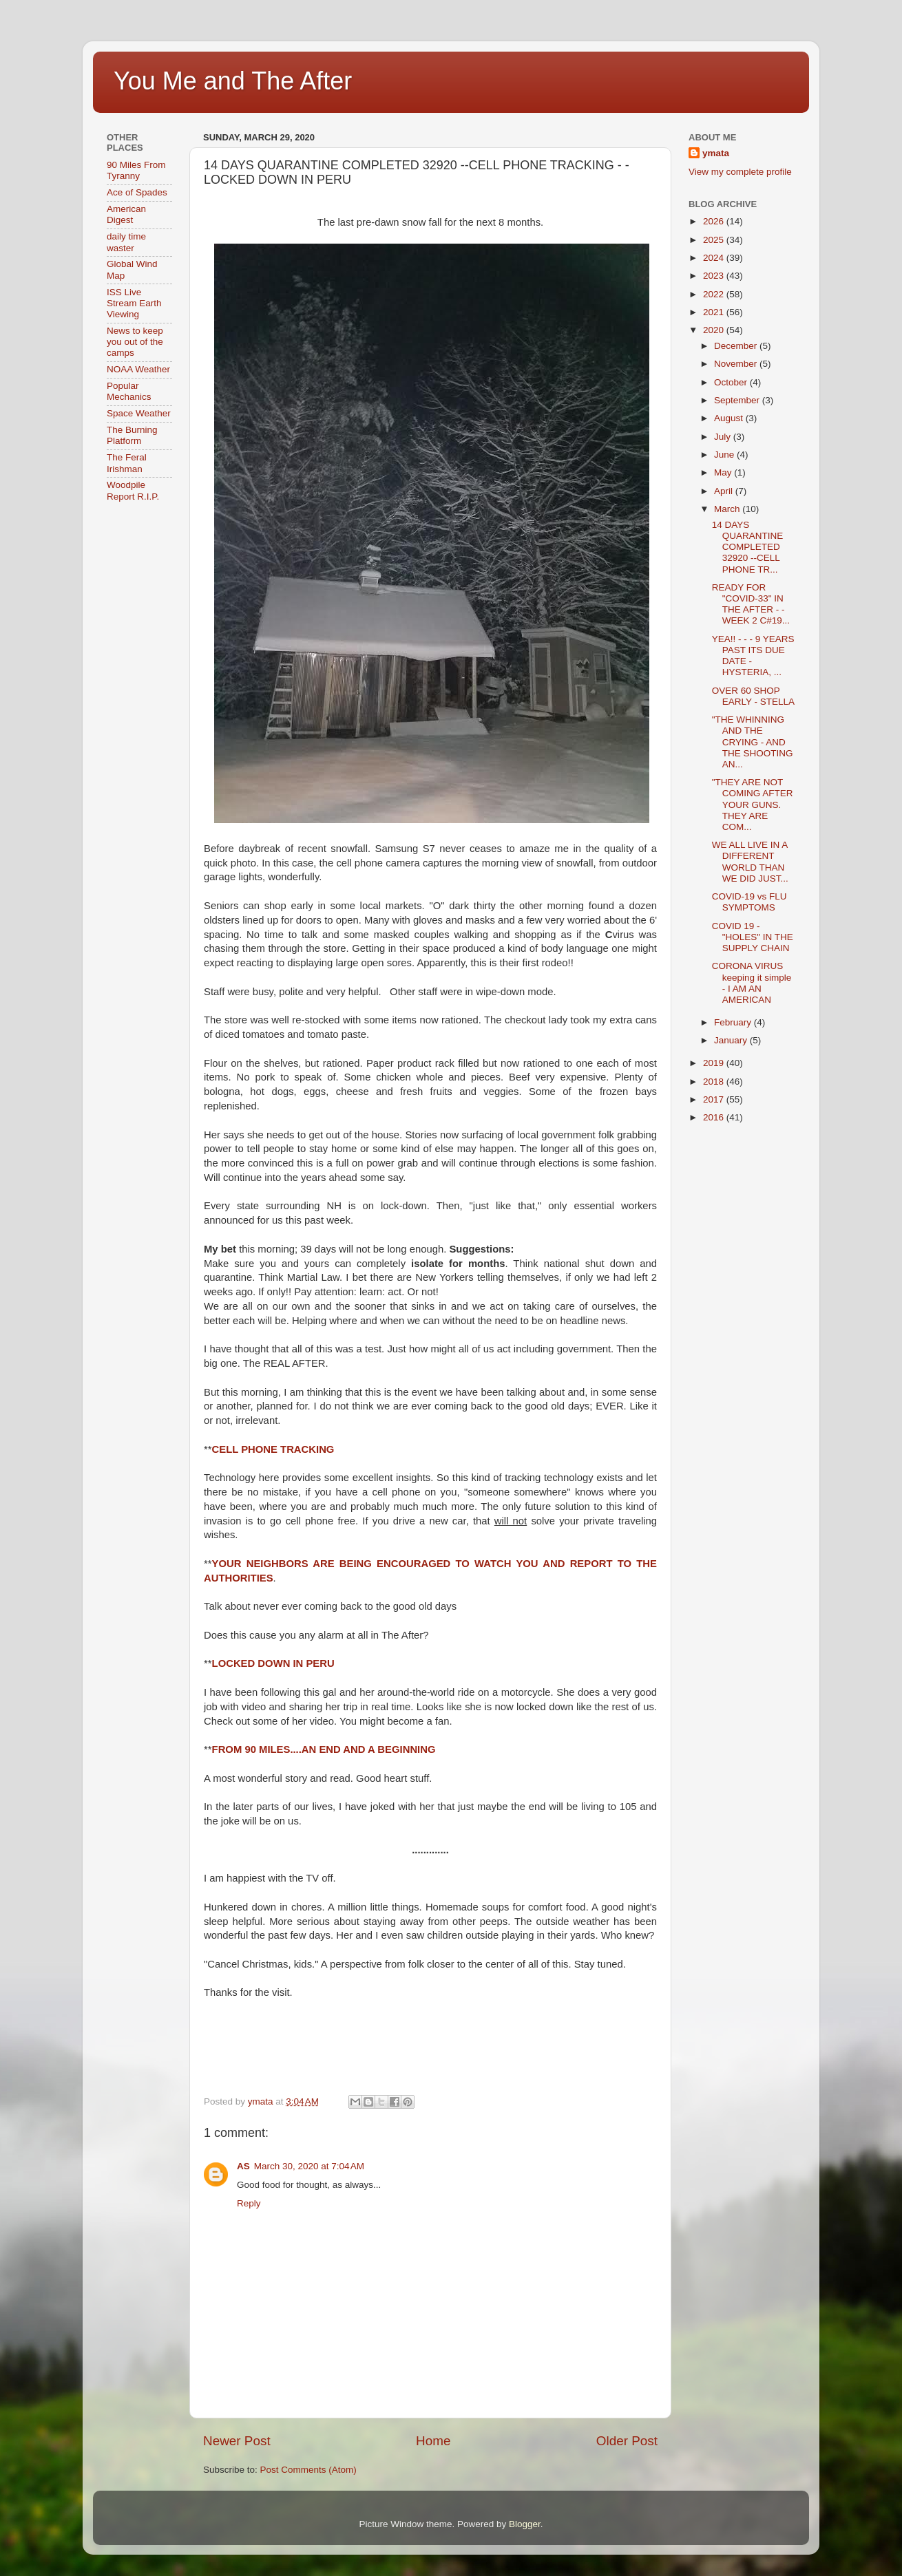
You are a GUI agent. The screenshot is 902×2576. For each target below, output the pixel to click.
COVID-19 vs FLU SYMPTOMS (749, 902)
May (724, 472)
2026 (714, 221)
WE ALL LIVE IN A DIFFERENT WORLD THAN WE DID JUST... (750, 862)
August (730, 418)
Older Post (627, 2441)
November (736, 364)
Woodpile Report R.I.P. (133, 490)
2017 (714, 1099)
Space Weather (139, 413)
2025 (714, 240)
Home (433, 2441)
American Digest (126, 214)
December (736, 346)
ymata (715, 153)
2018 (714, 1081)
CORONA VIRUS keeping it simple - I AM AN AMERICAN (752, 983)
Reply (249, 2203)
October (732, 382)
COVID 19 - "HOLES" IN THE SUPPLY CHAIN (752, 937)
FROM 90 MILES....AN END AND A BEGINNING (324, 1749)
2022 (714, 294)
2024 (714, 258)
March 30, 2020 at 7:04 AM (309, 2166)
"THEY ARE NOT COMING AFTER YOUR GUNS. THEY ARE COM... (752, 804)
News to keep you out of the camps (135, 342)
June (725, 454)
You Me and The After (233, 81)
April (724, 491)
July (723, 437)
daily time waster (126, 242)
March (728, 509)
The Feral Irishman (127, 462)
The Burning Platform (132, 435)
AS (243, 2166)
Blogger (525, 2524)
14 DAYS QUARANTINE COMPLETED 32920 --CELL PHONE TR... (748, 547)
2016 (714, 1117)
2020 (714, 330)
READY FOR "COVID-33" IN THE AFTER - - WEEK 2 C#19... (751, 604)
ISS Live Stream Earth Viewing (134, 303)
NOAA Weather (138, 369)
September (738, 400)
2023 (714, 275)
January (732, 1040)
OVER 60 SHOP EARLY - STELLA (753, 696)
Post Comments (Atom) (308, 2470)
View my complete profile (740, 172)
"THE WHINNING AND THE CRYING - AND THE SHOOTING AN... (752, 741)
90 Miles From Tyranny (136, 170)
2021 (714, 312)
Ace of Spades (137, 192)
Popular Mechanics (129, 391)
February (734, 1022)
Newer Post (237, 2441)
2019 (714, 1063)
